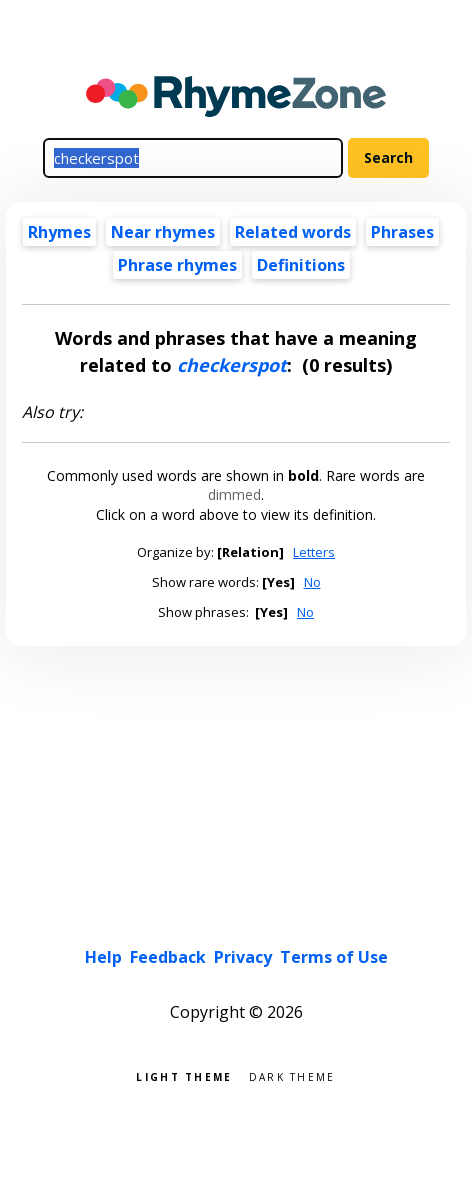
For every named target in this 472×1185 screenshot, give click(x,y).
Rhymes (59, 232)
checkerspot (232, 365)
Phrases (402, 232)
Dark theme (292, 1075)
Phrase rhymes (177, 265)
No (312, 582)
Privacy (243, 957)
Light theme (184, 1075)
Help (103, 957)
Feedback (168, 957)
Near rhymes (163, 232)
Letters (314, 552)
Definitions (301, 265)
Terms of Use (334, 957)
